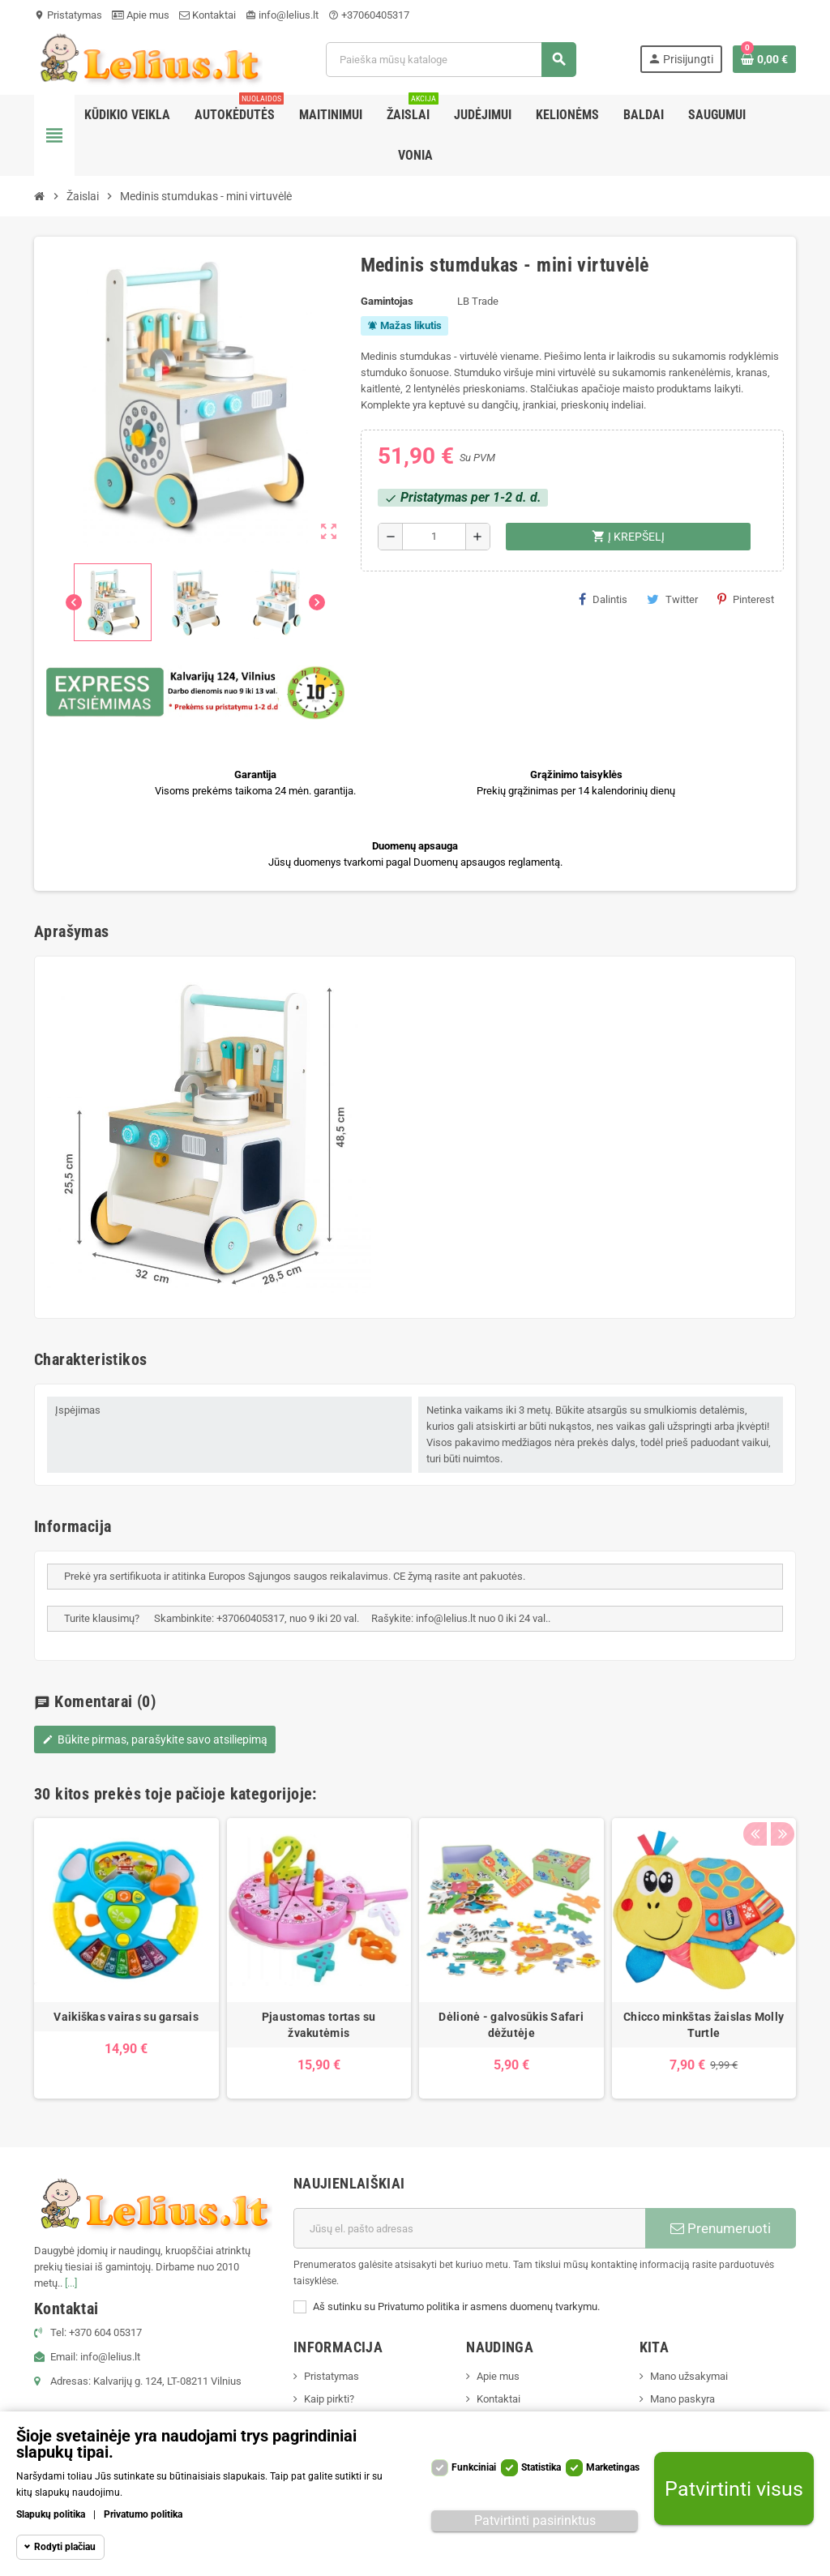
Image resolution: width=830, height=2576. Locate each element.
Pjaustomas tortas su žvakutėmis (319, 2024)
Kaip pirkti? (329, 2399)
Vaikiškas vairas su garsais (126, 2016)
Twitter (672, 599)
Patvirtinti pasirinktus (535, 2520)
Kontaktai (207, 15)
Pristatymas (68, 15)
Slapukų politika (50, 2514)
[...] (71, 2283)
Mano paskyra (682, 2399)
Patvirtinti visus (734, 2489)
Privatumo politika (143, 2514)
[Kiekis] (434, 537)
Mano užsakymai (689, 2376)
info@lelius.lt (282, 15)
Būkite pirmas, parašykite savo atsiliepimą (154, 1739)
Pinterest (745, 599)
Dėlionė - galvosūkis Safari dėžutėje (511, 2024)
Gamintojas (387, 301)
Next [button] (780, 1790)
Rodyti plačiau (65, 2546)
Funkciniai (473, 2467)
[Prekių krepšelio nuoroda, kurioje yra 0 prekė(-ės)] (764, 59)
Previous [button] (754, 1790)
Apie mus (140, 15)
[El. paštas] (469, 2228)
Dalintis (603, 599)
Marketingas (613, 2467)
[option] (126, 1958)
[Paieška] (450, 59)
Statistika (541, 2467)
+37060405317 (368, 15)
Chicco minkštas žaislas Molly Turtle (703, 2024)
